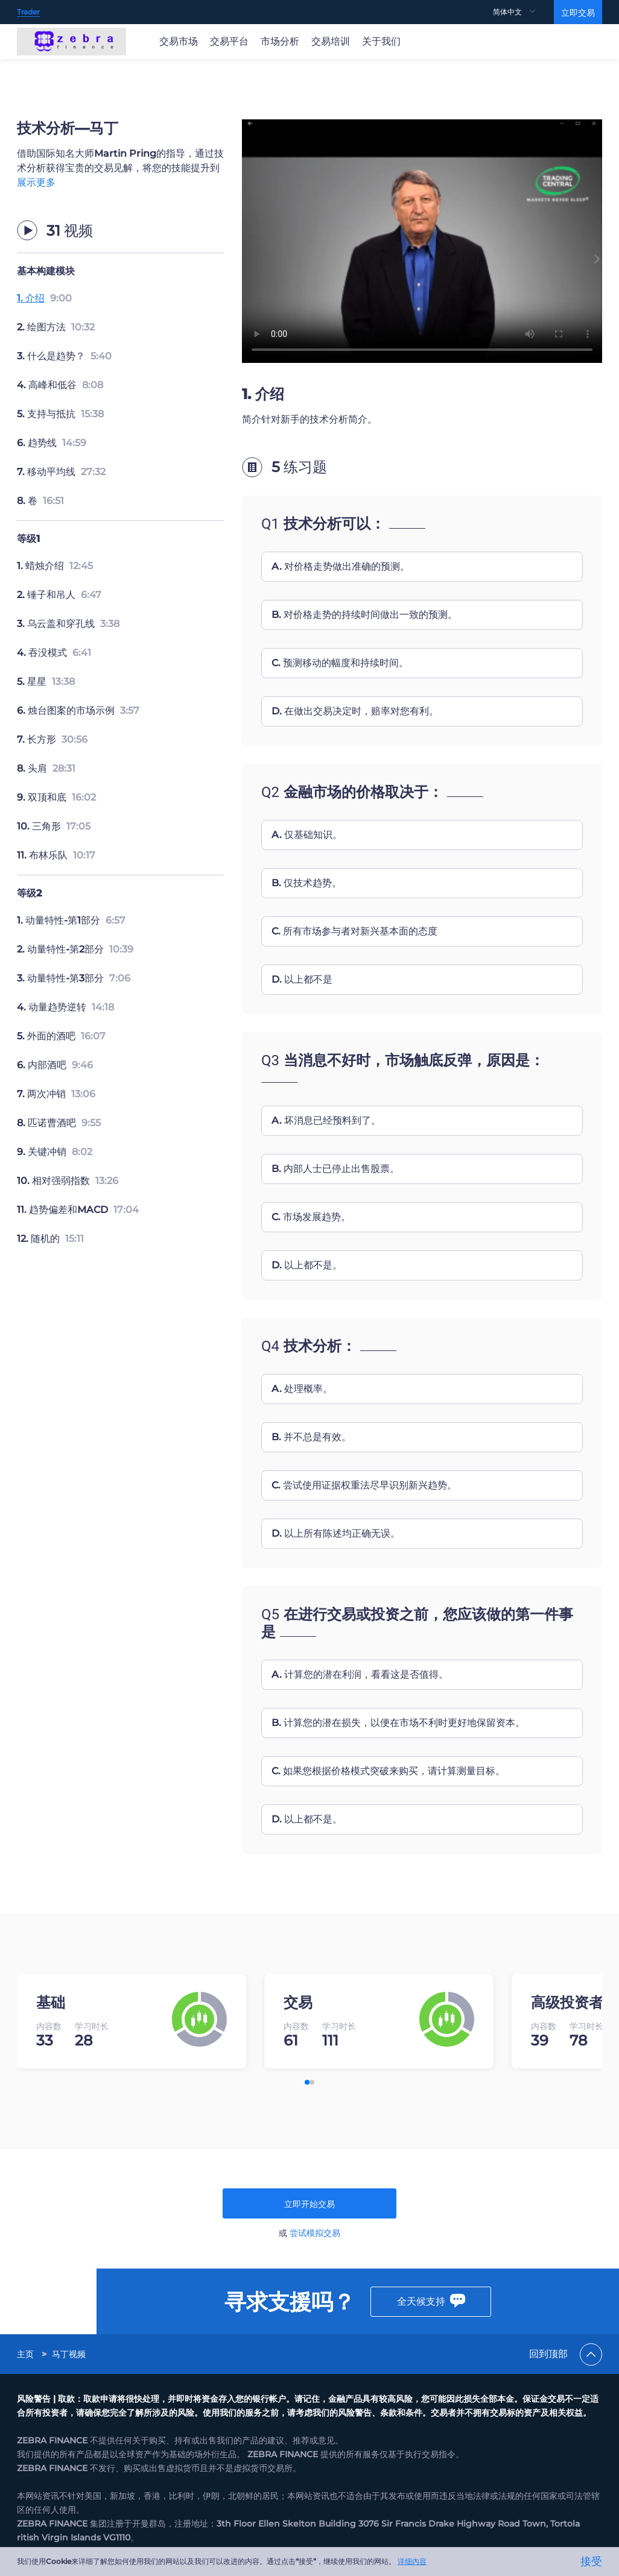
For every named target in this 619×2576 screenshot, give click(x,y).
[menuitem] (523, 12)
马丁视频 (69, 2343)
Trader (28, 11)
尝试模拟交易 (315, 2233)
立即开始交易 (309, 2204)
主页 (25, 2343)
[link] (26, 2343)
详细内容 (412, 2561)
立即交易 (578, 12)
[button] (307, 2082)
